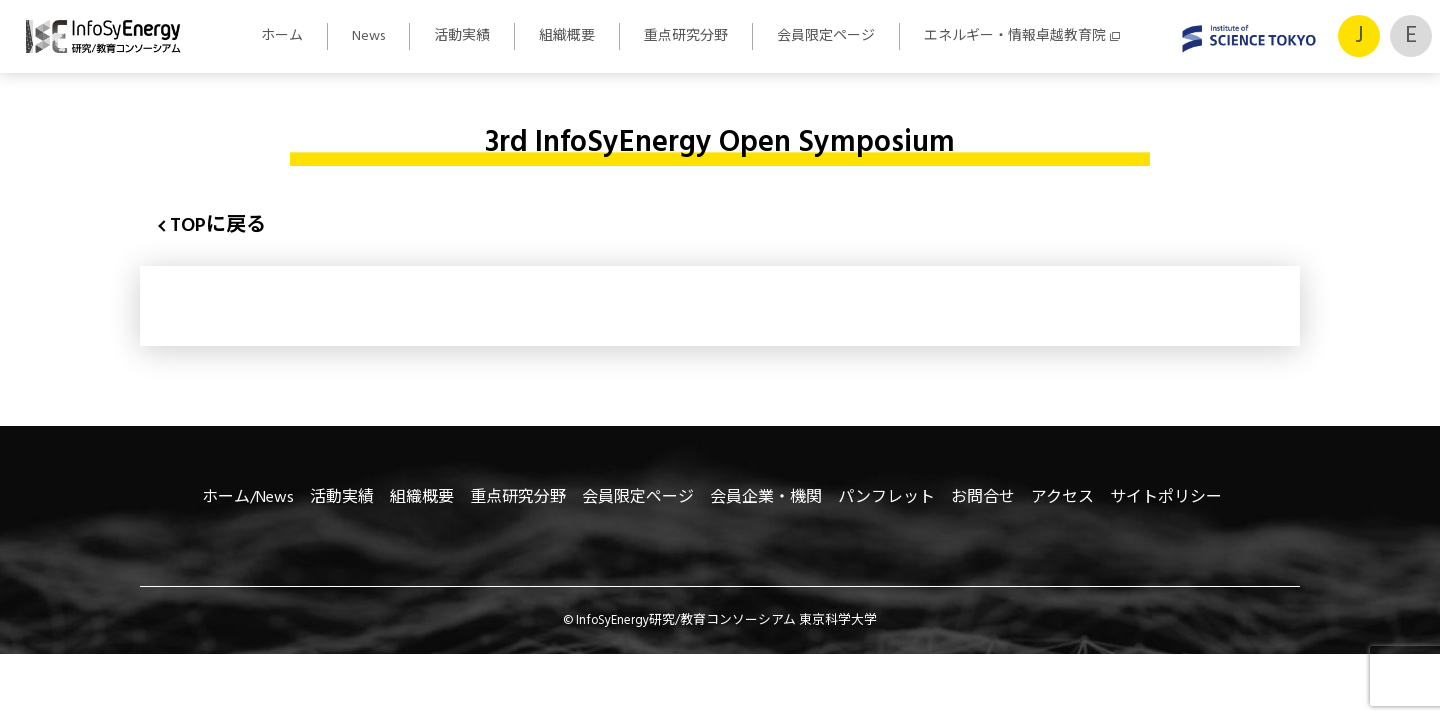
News (368, 36)
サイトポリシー (1166, 498)
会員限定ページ (826, 36)
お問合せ (983, 498)
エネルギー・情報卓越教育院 (1015, 36)
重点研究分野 (686, 36)
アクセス (1062, 498)
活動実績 (462, 36)
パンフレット (886, 498)
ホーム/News (248, 498)
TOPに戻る (218, 226)
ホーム (282, 36)
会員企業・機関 (766, 498)
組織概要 (567, 36)
